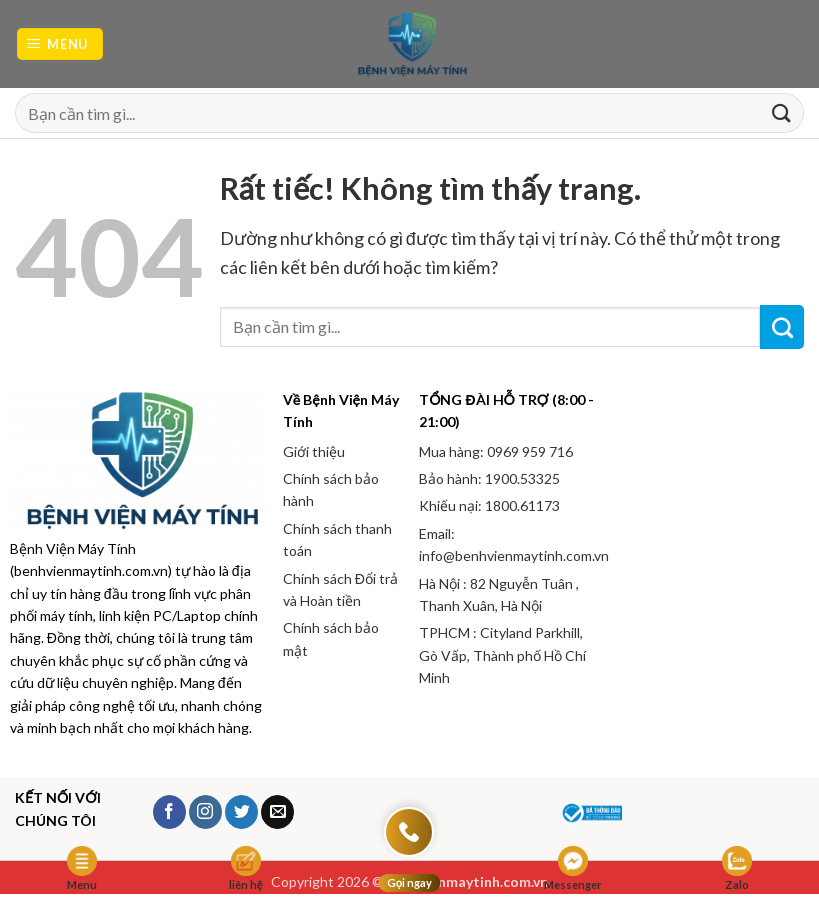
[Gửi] (780, 113)
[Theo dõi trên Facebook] (169, 812)
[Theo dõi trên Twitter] (241, 812)
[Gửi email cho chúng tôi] (277, 812)
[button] (60, 44)
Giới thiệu (314, 451)
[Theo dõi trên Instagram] (205, 812)
